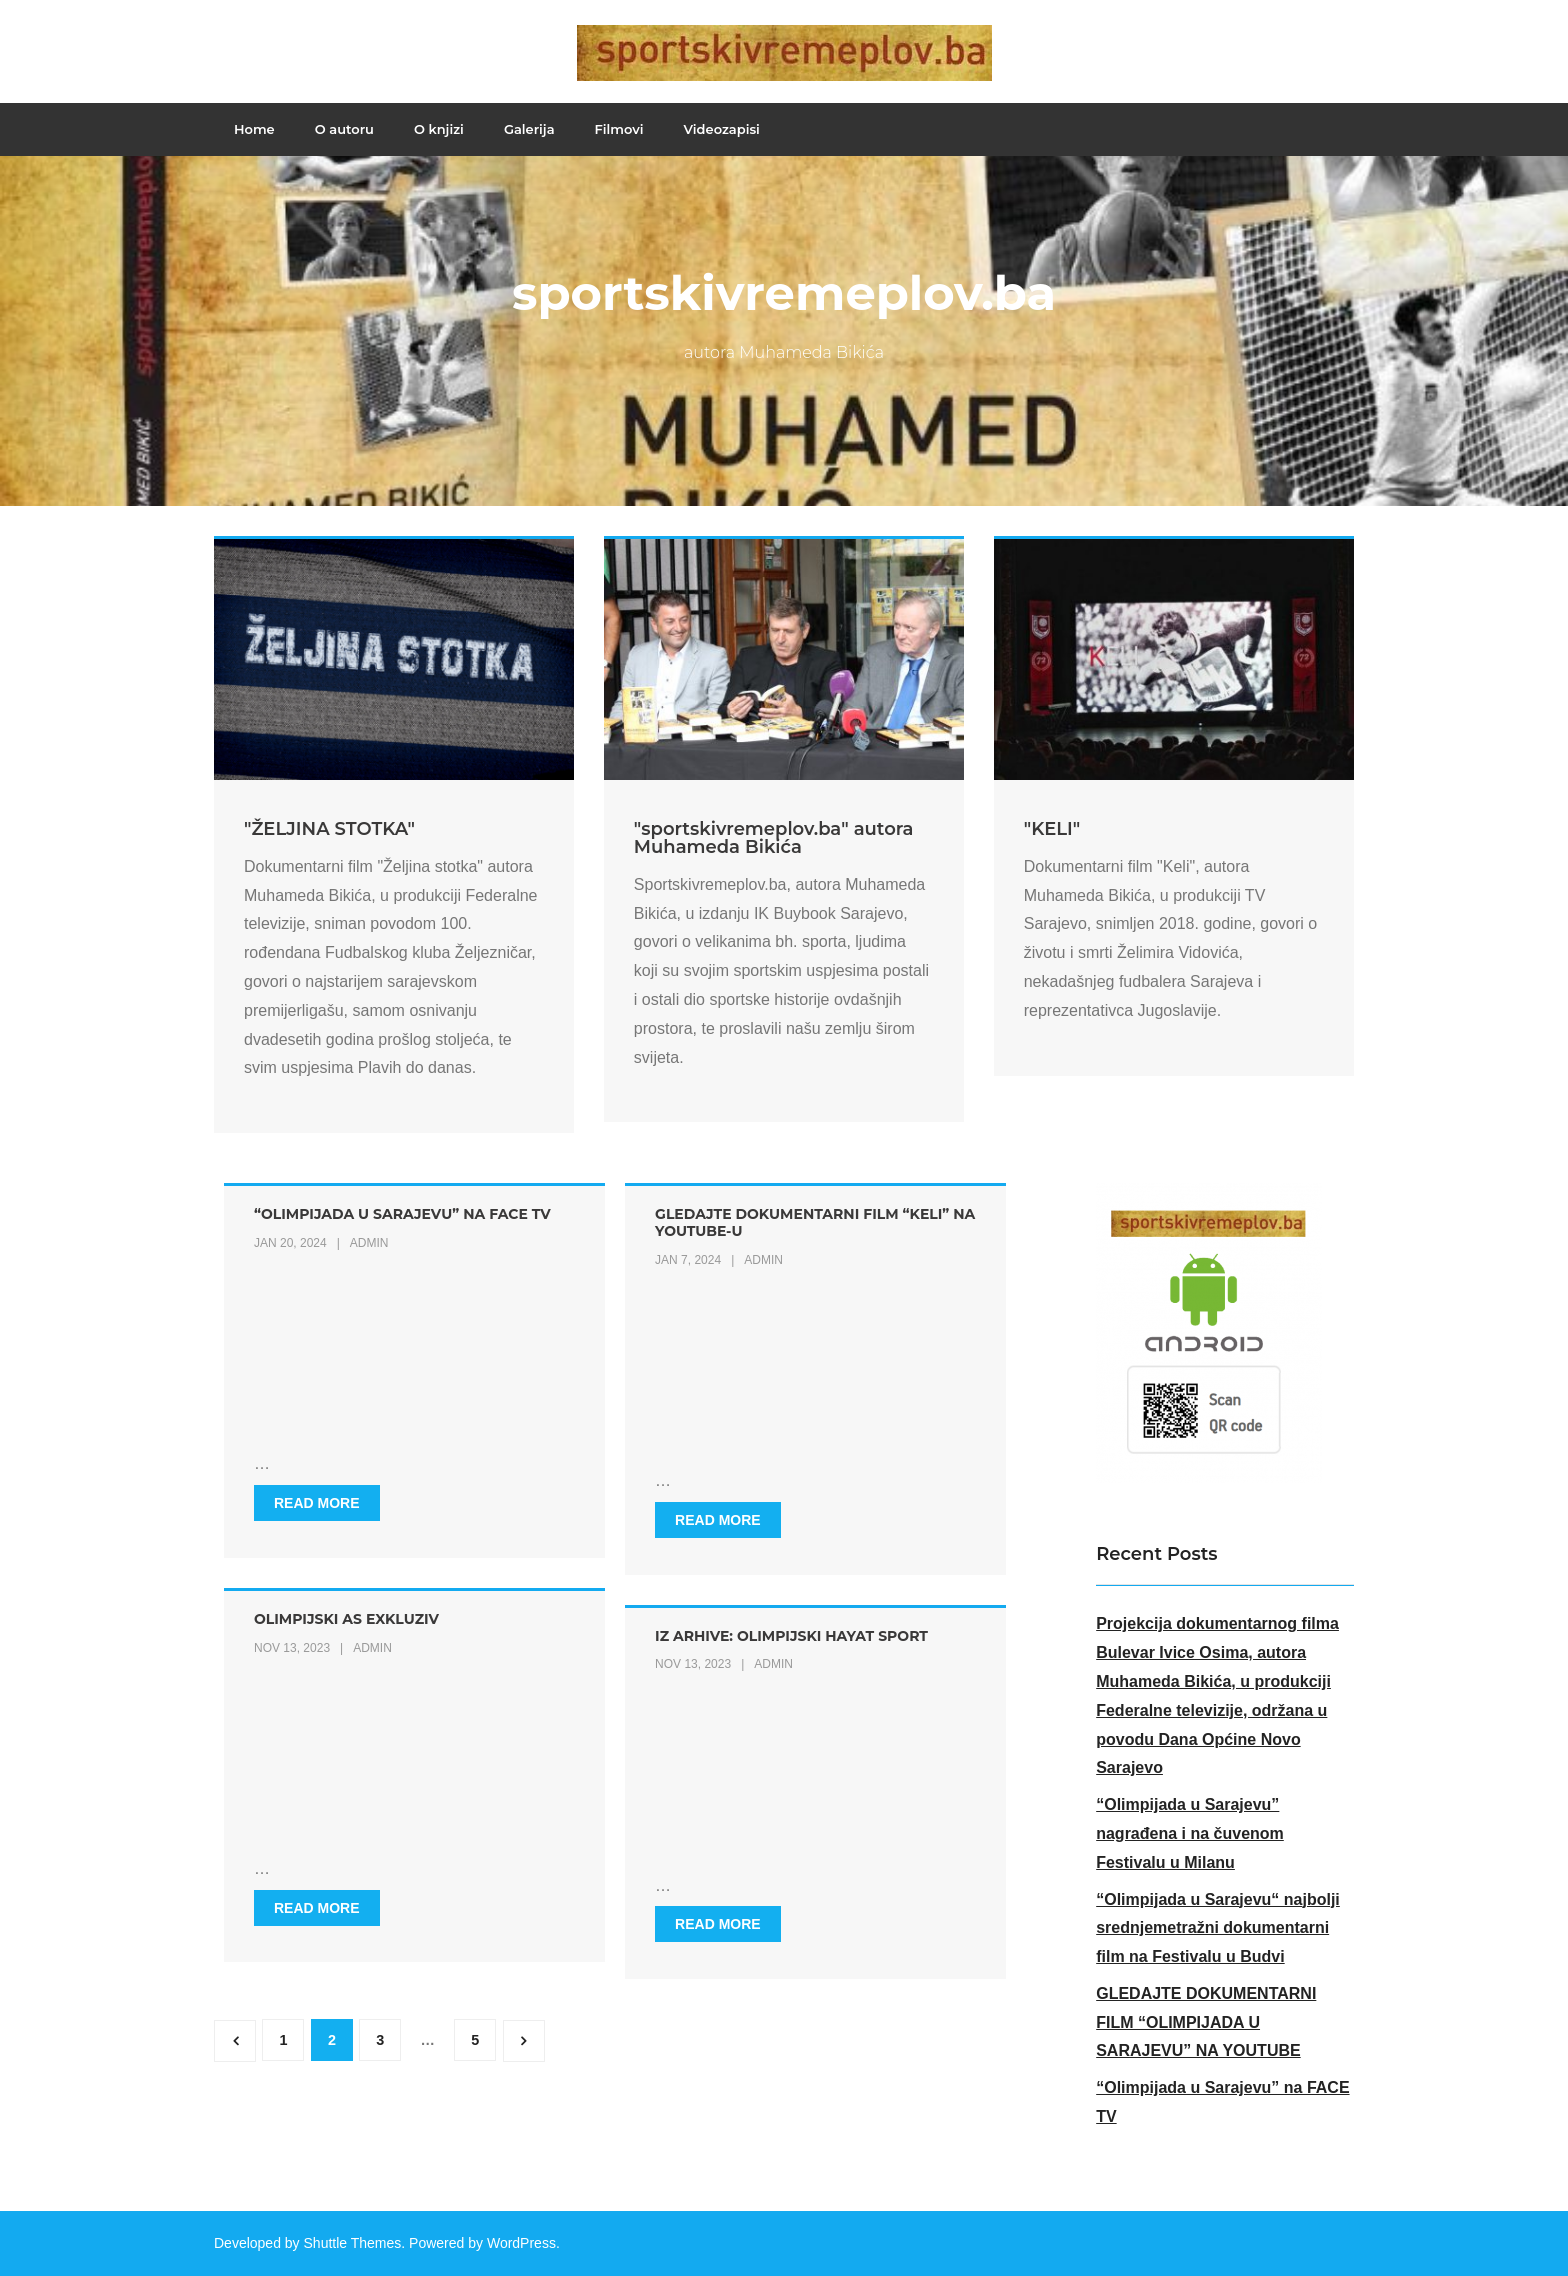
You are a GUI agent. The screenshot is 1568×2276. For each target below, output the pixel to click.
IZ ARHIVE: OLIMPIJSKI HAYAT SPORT (791, 1636)
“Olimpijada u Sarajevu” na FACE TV (402, 1214)
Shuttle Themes (353, 2243)
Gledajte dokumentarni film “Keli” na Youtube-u (815, 1222)
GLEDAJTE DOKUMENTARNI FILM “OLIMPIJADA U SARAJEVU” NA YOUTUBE (1206, 2022)
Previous (235, 2041)
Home (254, 129)
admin (369, 1243)
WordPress (521, 2243)
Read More (317, 1503)
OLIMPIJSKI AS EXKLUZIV (346, 1619)
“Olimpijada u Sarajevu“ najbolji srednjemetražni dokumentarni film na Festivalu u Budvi (1218, 1928)
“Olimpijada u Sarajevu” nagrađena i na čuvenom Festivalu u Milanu (1190, 1833)
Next (524, 2041)
